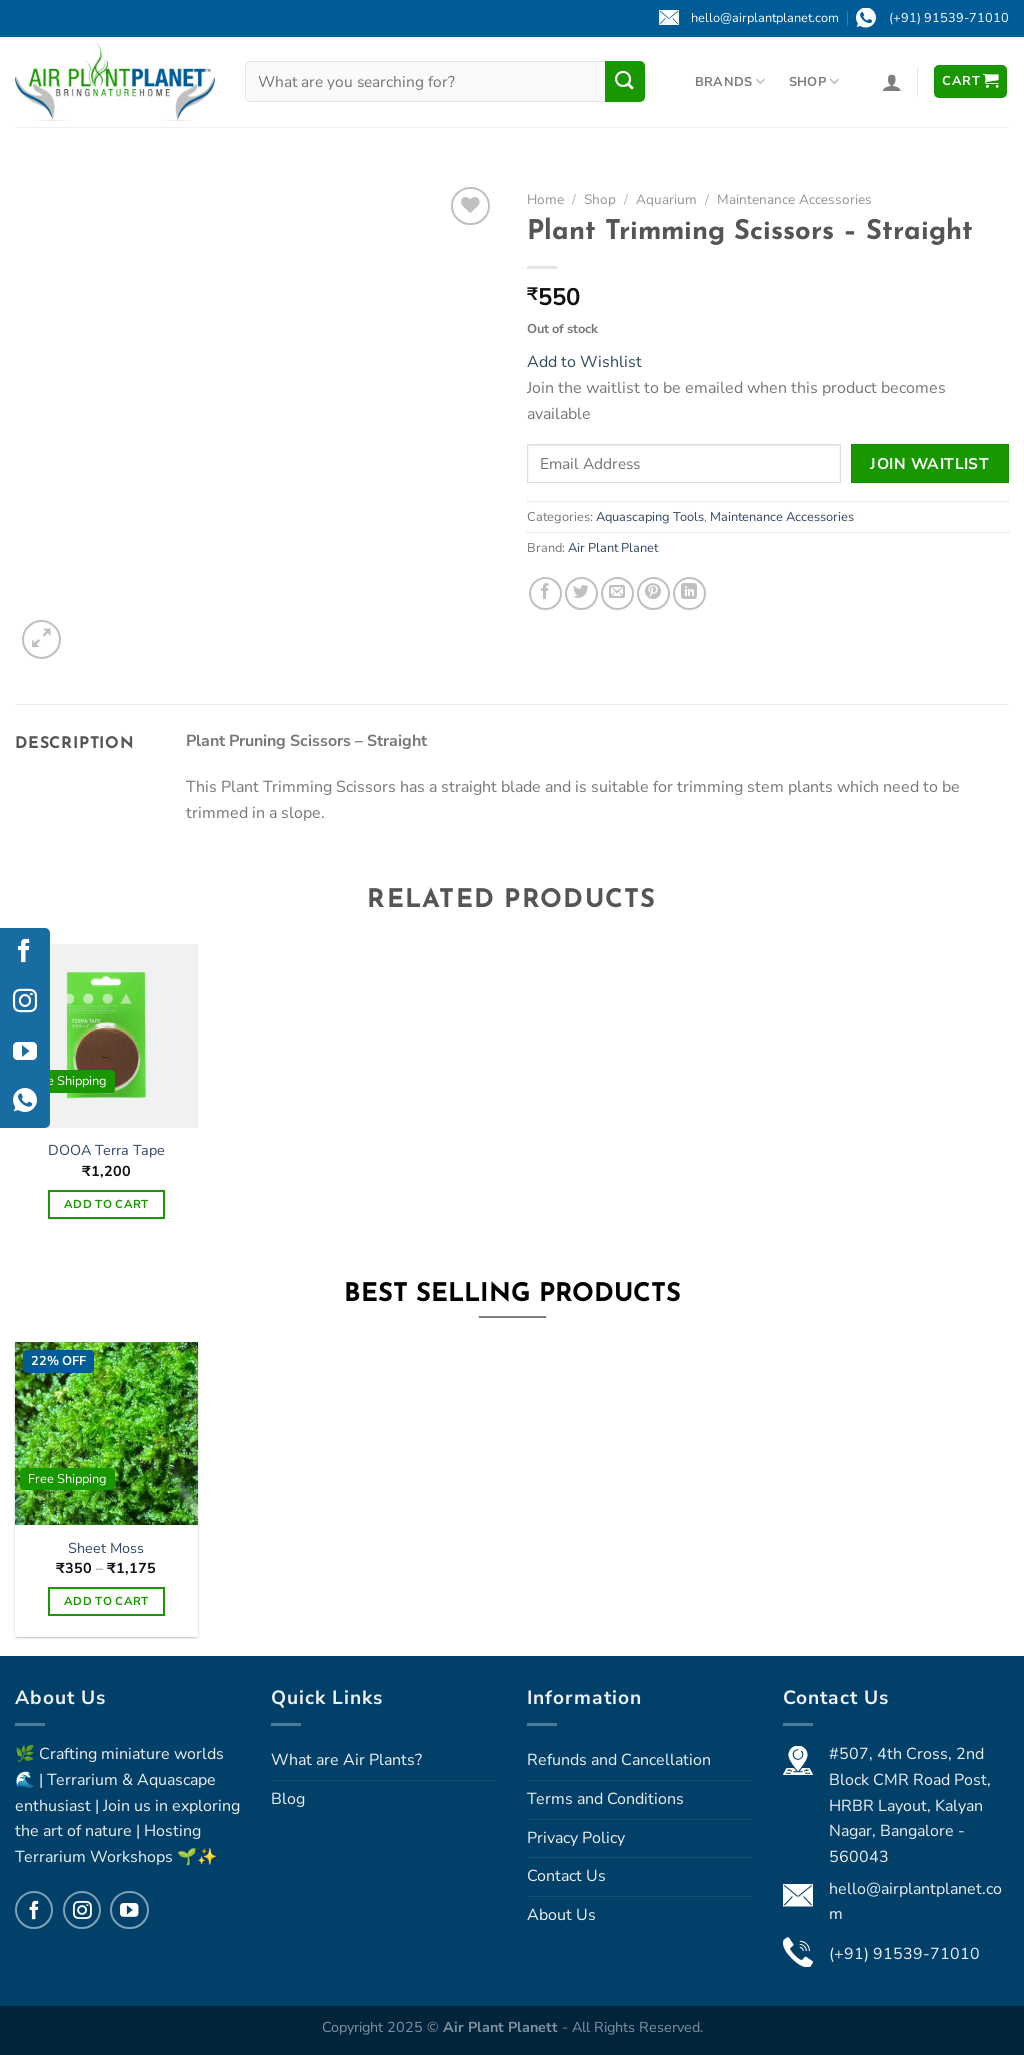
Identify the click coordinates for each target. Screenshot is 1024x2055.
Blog (288, 1799)
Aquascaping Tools (650, 517)
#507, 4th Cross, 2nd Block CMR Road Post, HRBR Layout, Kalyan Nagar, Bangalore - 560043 (910, 1805)
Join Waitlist (929, 463)
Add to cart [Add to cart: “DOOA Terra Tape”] (106, 1204)
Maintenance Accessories (794, 199)
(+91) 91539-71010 (904, 1954)
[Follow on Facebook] (34, 1910)
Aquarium (666, 199)
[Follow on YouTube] (129, 1910)
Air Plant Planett (502, 2027)
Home (545, 199)
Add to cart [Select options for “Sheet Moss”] (106, 1601)
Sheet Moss (106, 1548)
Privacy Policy (576, 1838)
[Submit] (625, 81)
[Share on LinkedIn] (689, 593)
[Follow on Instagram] (82, 1910)
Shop (814, 81)
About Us (561, 1915)
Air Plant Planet (613, 548)
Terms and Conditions (605, 1799)
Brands (730, 81)
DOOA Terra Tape (106, 1150)
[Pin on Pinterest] (653, 593)
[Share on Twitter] (581, 593)
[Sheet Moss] (106, 1433)
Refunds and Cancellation (619, 1760)
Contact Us (566, 1876)
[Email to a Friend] (617, 593)
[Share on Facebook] (545, 593)
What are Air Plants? (346, 1760)
